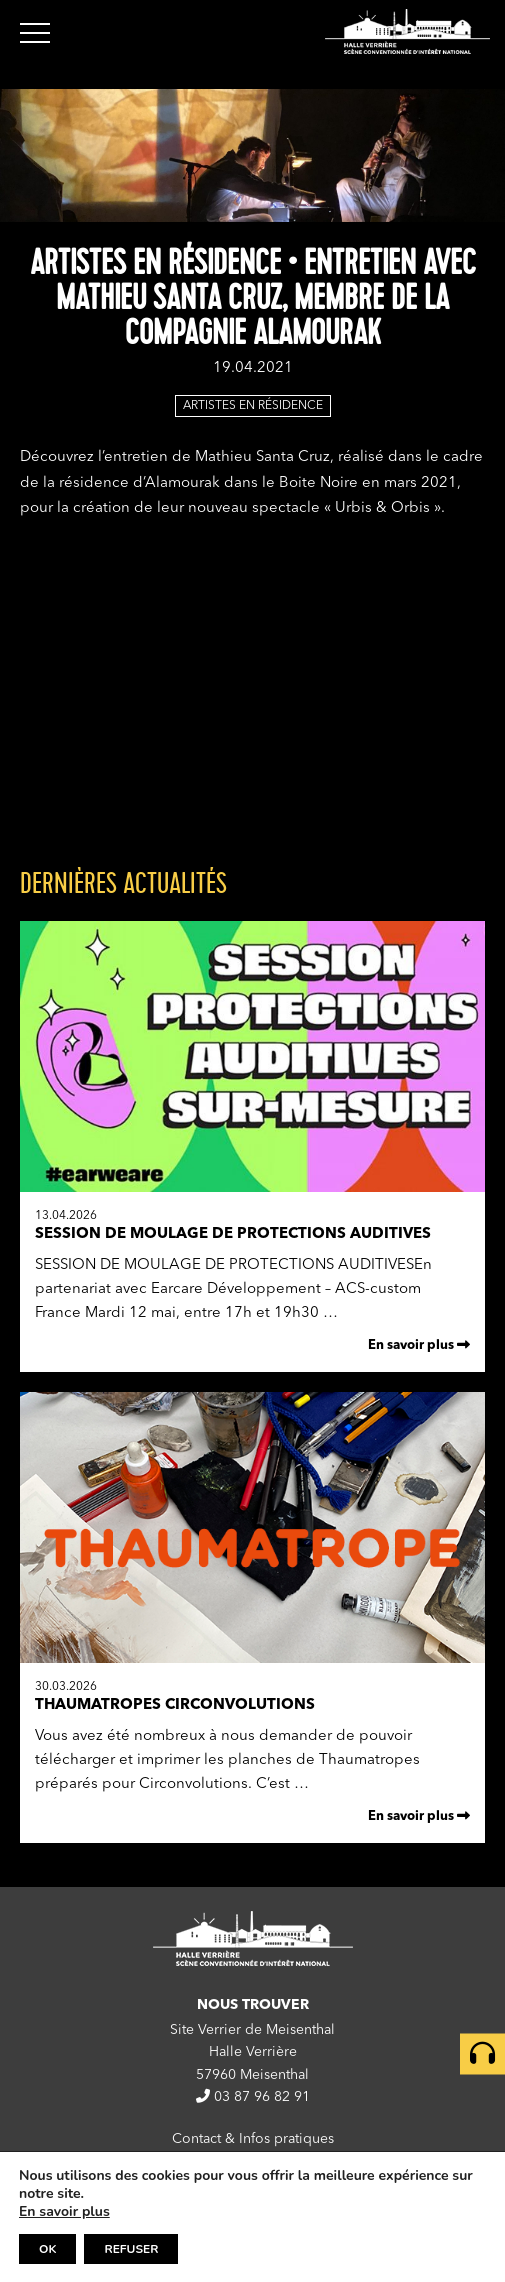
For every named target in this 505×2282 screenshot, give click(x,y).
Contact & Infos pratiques (253, 2139)
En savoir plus (419, 1345)
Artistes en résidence (253, 406)
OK (47, 2249)
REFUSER (131, 2249)
